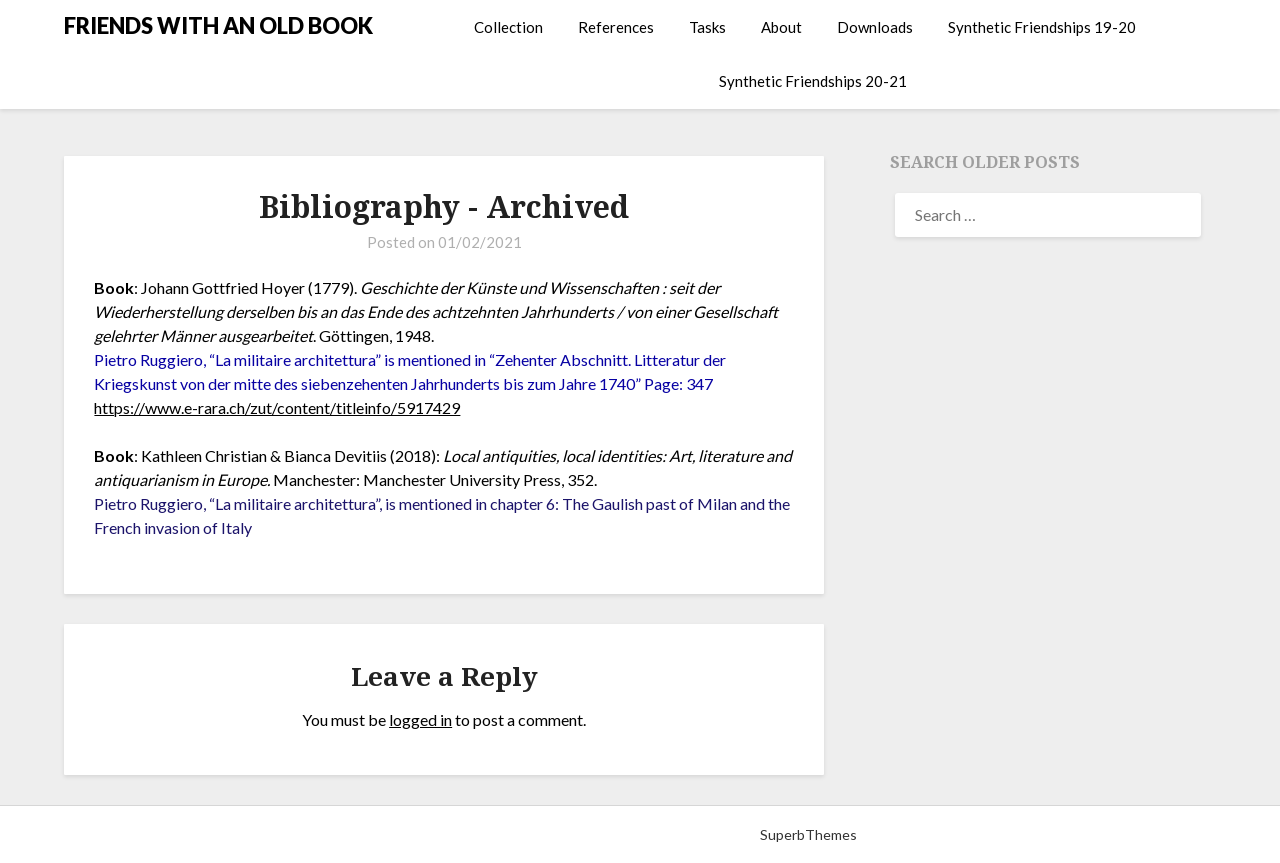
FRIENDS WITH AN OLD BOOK (218, 25)
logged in (420, 719)
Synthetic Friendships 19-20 (1042, 27)
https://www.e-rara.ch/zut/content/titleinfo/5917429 (277, 407)
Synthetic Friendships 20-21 (813, 81)
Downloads (875, 27)
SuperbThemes (808, 834)
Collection (508, 27)
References (616, 27)
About (781, 27)
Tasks (707, 27)
